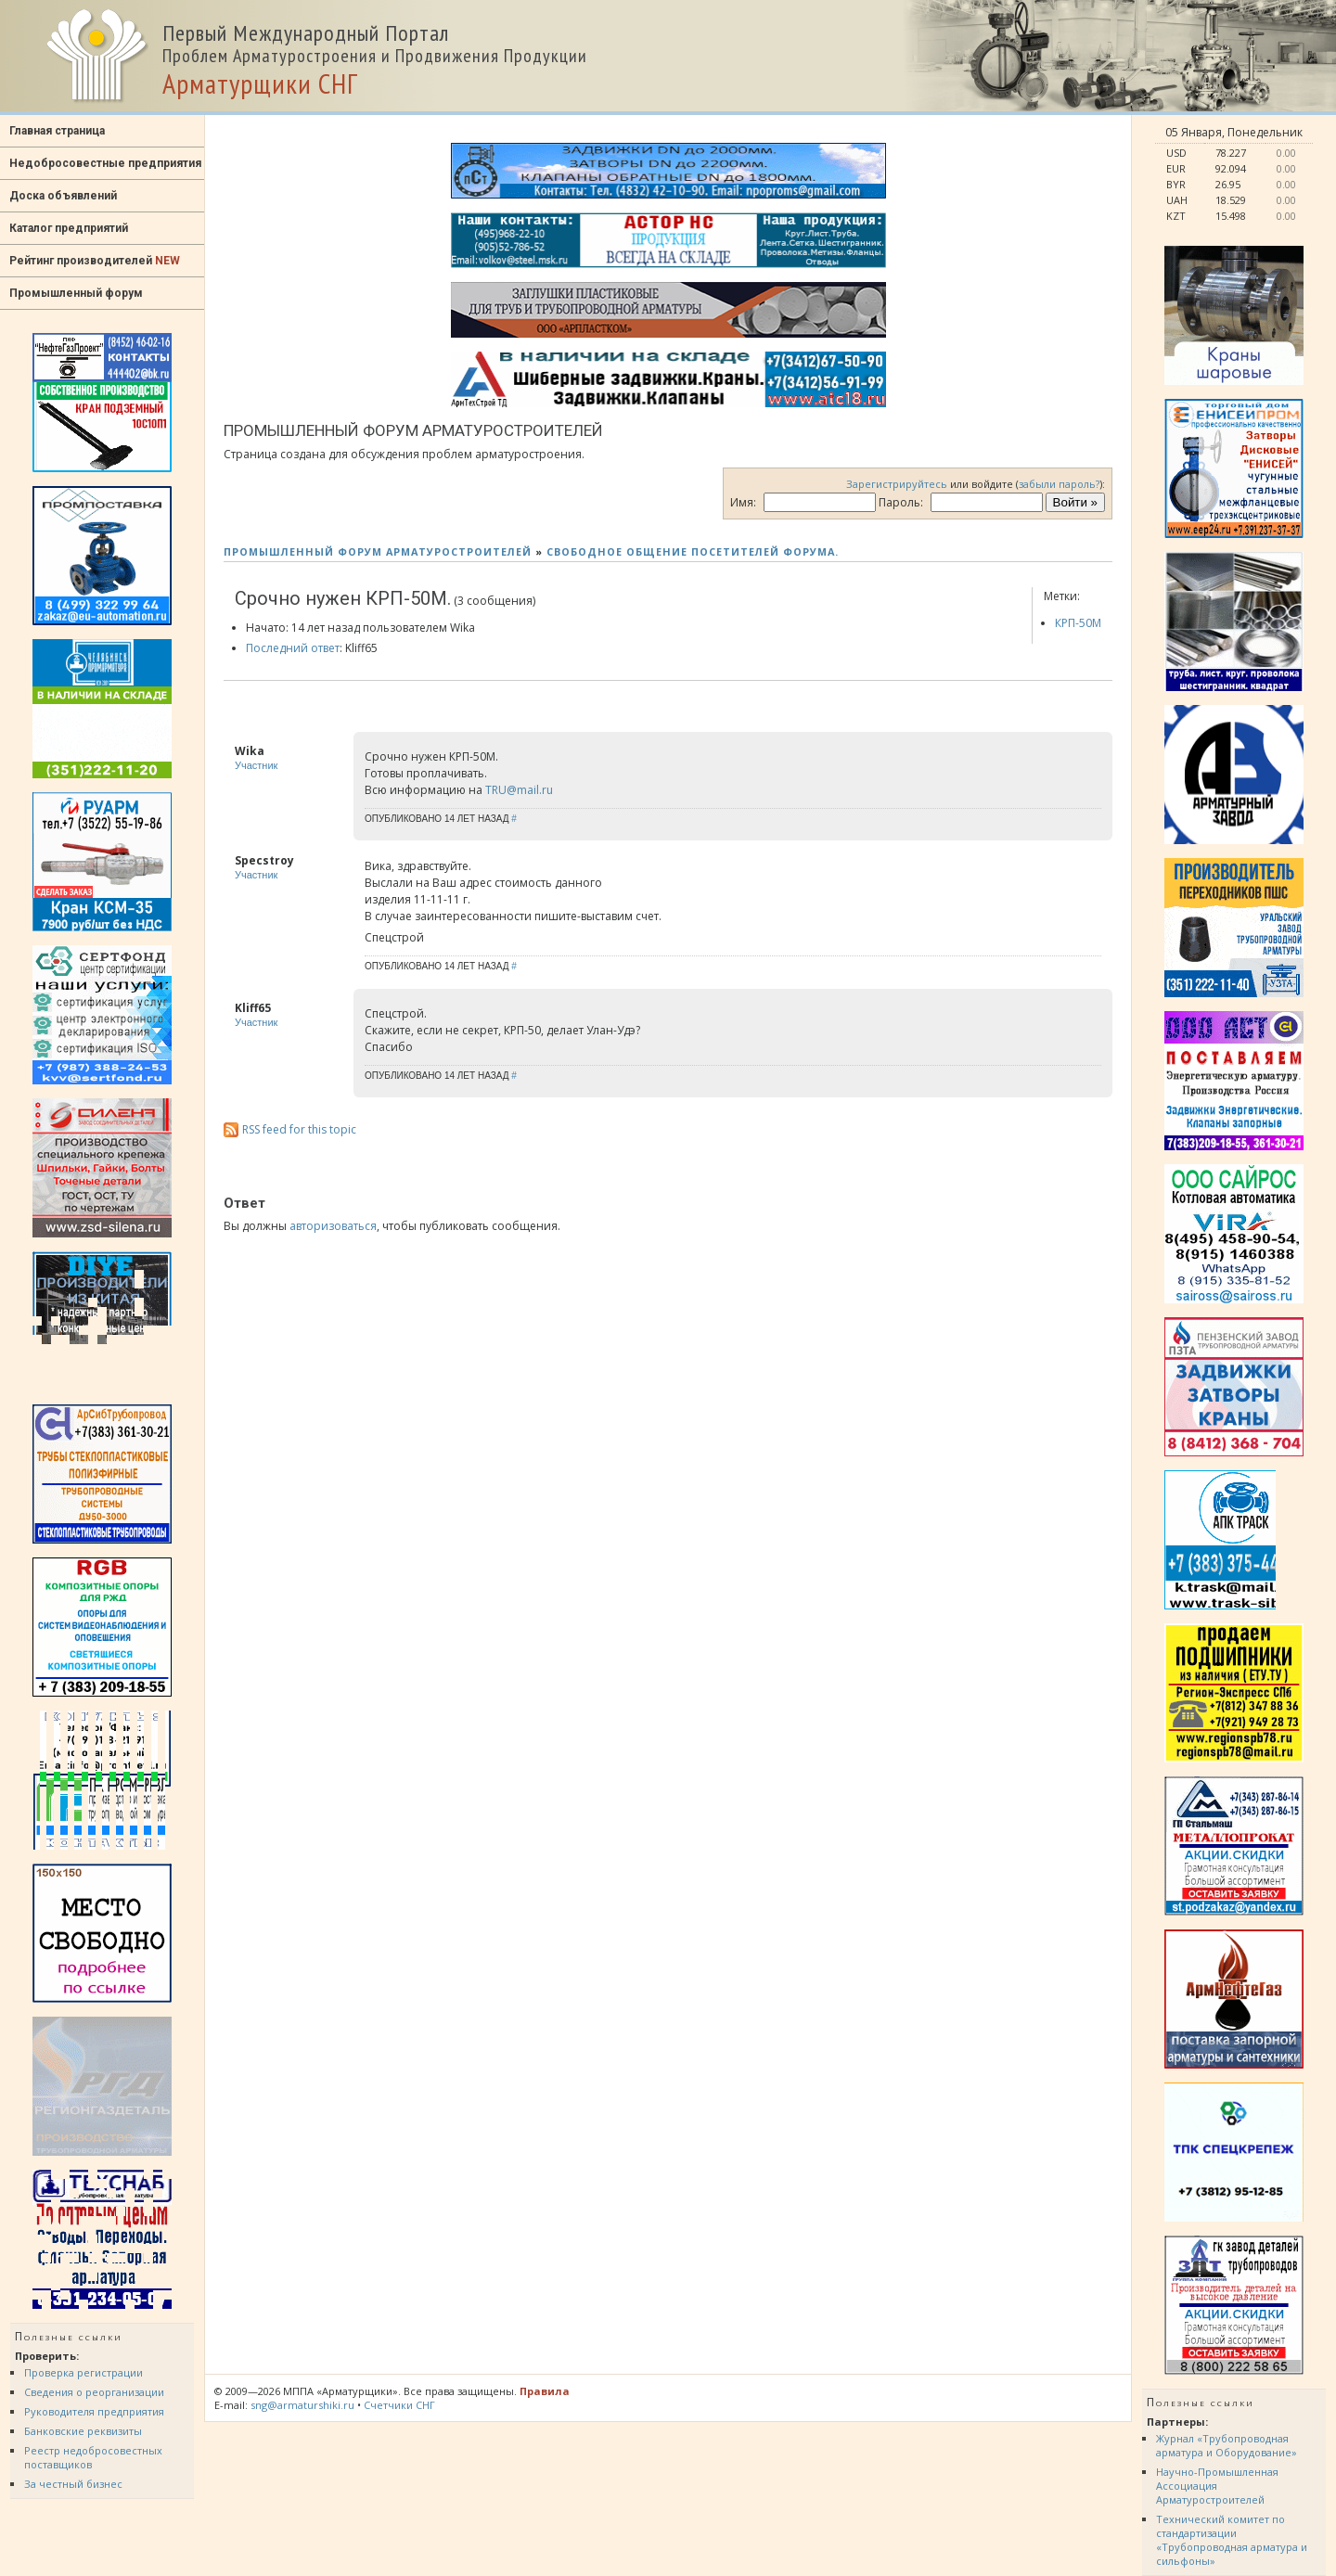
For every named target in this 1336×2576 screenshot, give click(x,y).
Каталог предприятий (68, 228)
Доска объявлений (63, 195)
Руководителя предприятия (94, 2411)
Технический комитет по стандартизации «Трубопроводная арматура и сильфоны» (1231, 2540)
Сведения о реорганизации (94, 2392)
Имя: (743, 502)
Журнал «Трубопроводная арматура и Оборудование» (1226, 2445)
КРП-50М (1078, 623)
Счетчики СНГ (399, 2405)
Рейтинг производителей (94, 260)
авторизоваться (333, 1226)
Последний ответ (293, 648)
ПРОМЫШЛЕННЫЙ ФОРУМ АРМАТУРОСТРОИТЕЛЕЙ (378, 551)
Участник (256, 765)
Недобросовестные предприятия (105, 163)
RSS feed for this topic (299, 1129)
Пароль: (901, 502)
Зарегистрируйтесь (896, 484)
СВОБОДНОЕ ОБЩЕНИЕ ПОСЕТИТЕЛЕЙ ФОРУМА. (692, 551)
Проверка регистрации (83, 2372)
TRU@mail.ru (519, 790)
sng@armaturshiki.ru (302, 2405)
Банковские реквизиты (83, 2431)
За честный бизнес (73, 2484)
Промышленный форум (76, 293)
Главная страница (57, 130)
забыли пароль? (1059, 484)
